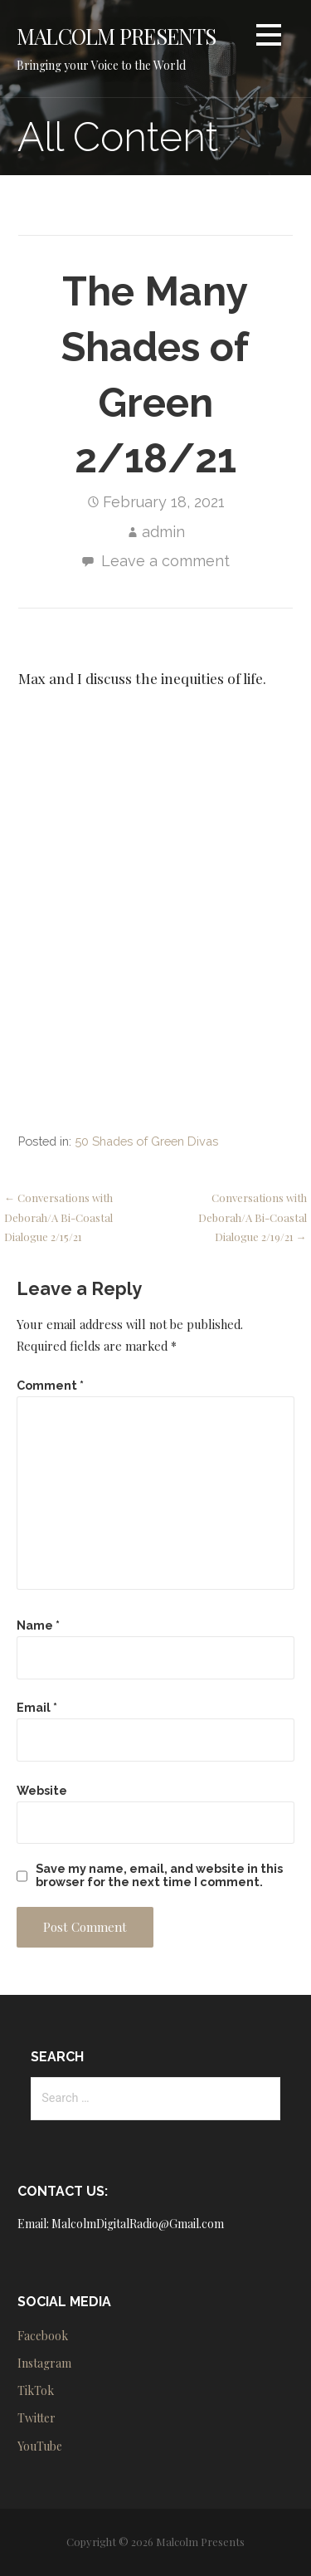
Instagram (44, 2363)
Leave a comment (165, 560)
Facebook (42, 2336)
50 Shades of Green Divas (146, 1141)
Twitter (36, 2418)
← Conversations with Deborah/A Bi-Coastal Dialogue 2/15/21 (58, 1217)
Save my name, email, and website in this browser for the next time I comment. (159, 1875)
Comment (50, 1385)
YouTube (39, 2446)
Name (38, 1625)
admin (163, 531)
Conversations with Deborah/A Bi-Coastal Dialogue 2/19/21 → (252, 1217)
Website (42, 1790)
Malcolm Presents (116, 36)
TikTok (35, 2390)
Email (37, 1707)
